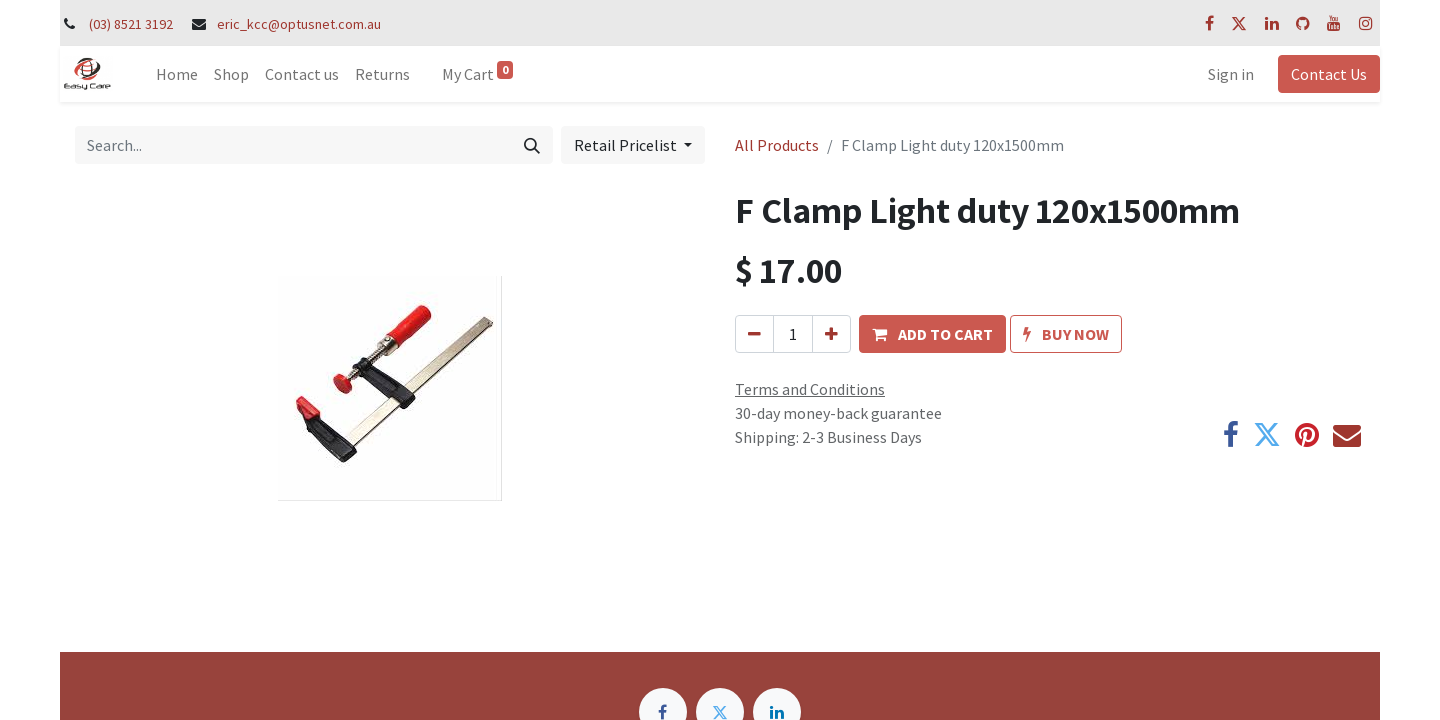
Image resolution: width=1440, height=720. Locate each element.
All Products (777, 145)
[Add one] (831, 334)
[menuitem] (177, 74)
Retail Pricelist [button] (627, 145)
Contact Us (1329, 74)
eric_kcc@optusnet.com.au (299, 24)
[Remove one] (754, 334)
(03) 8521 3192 (131, 24)
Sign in (1231, 74)
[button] (932, 334)
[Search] (532, 145)
